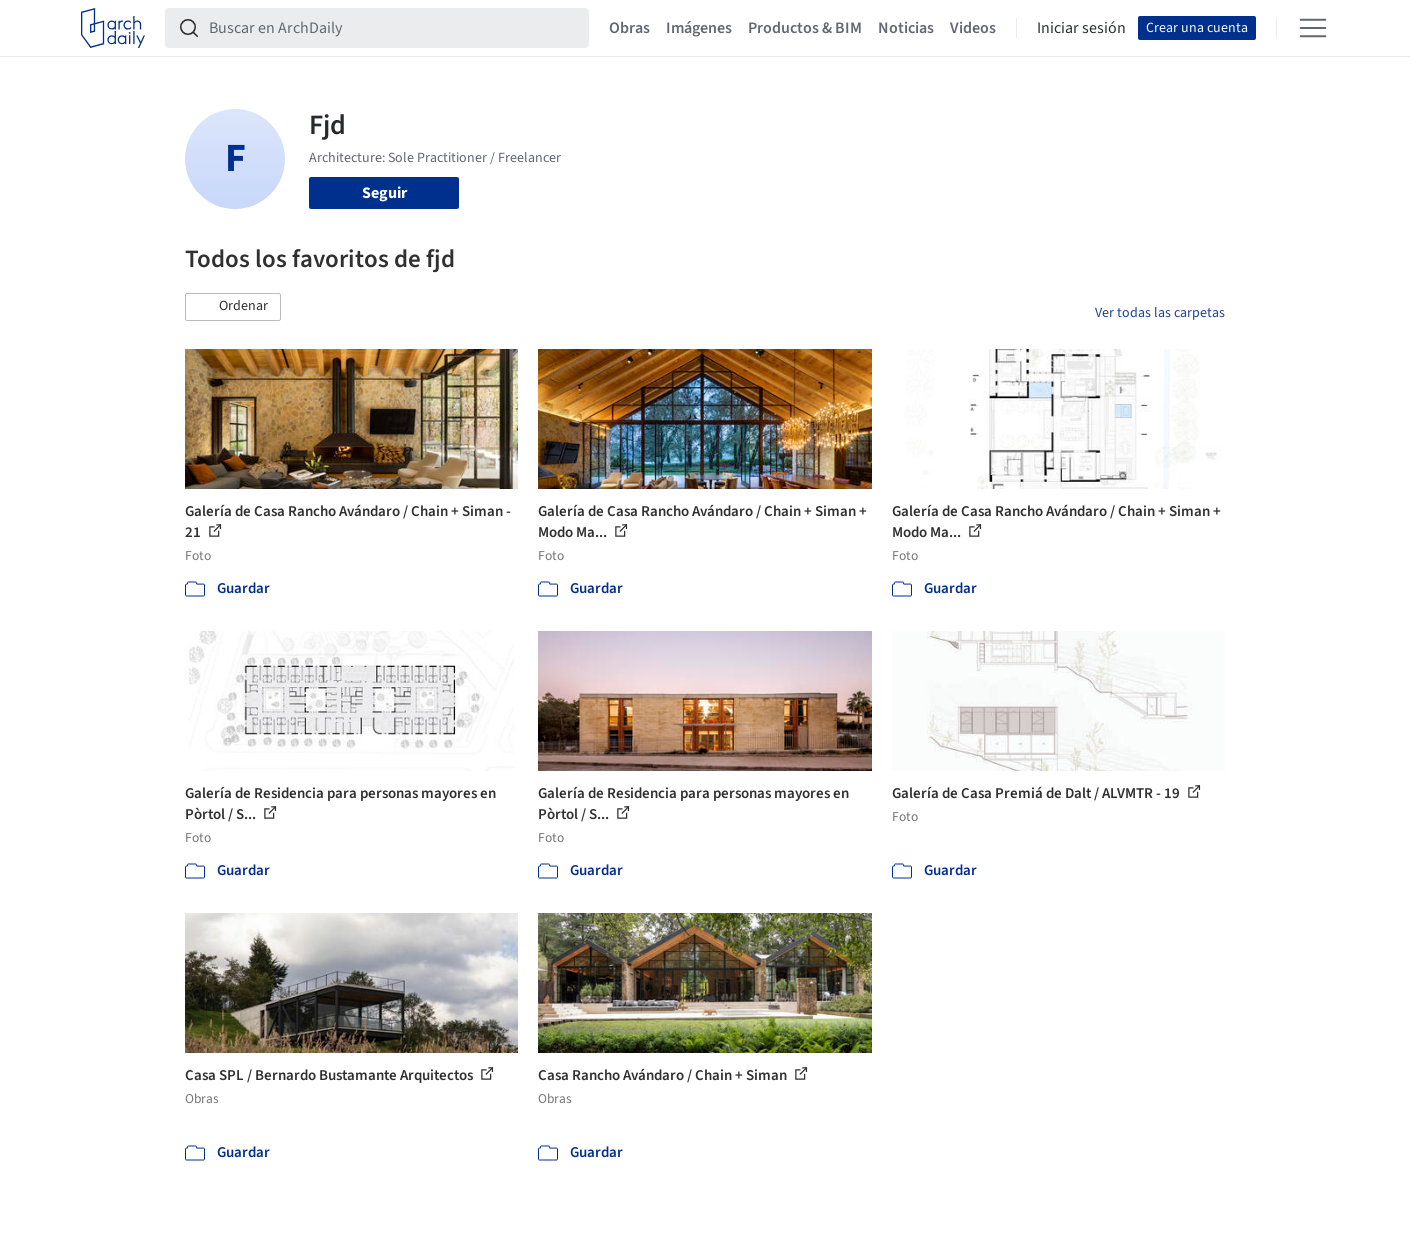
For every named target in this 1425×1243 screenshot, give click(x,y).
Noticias (906, 28)
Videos (973, 28)
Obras (629, 28)
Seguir (384, 193)
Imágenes (699, 28)
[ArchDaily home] (113, 28)
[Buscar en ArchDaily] (393, 28)
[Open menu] (1313, 28)
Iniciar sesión (1081, 28)
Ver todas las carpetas (1160, 313)
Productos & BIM (805, 28)
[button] (233, 307)
